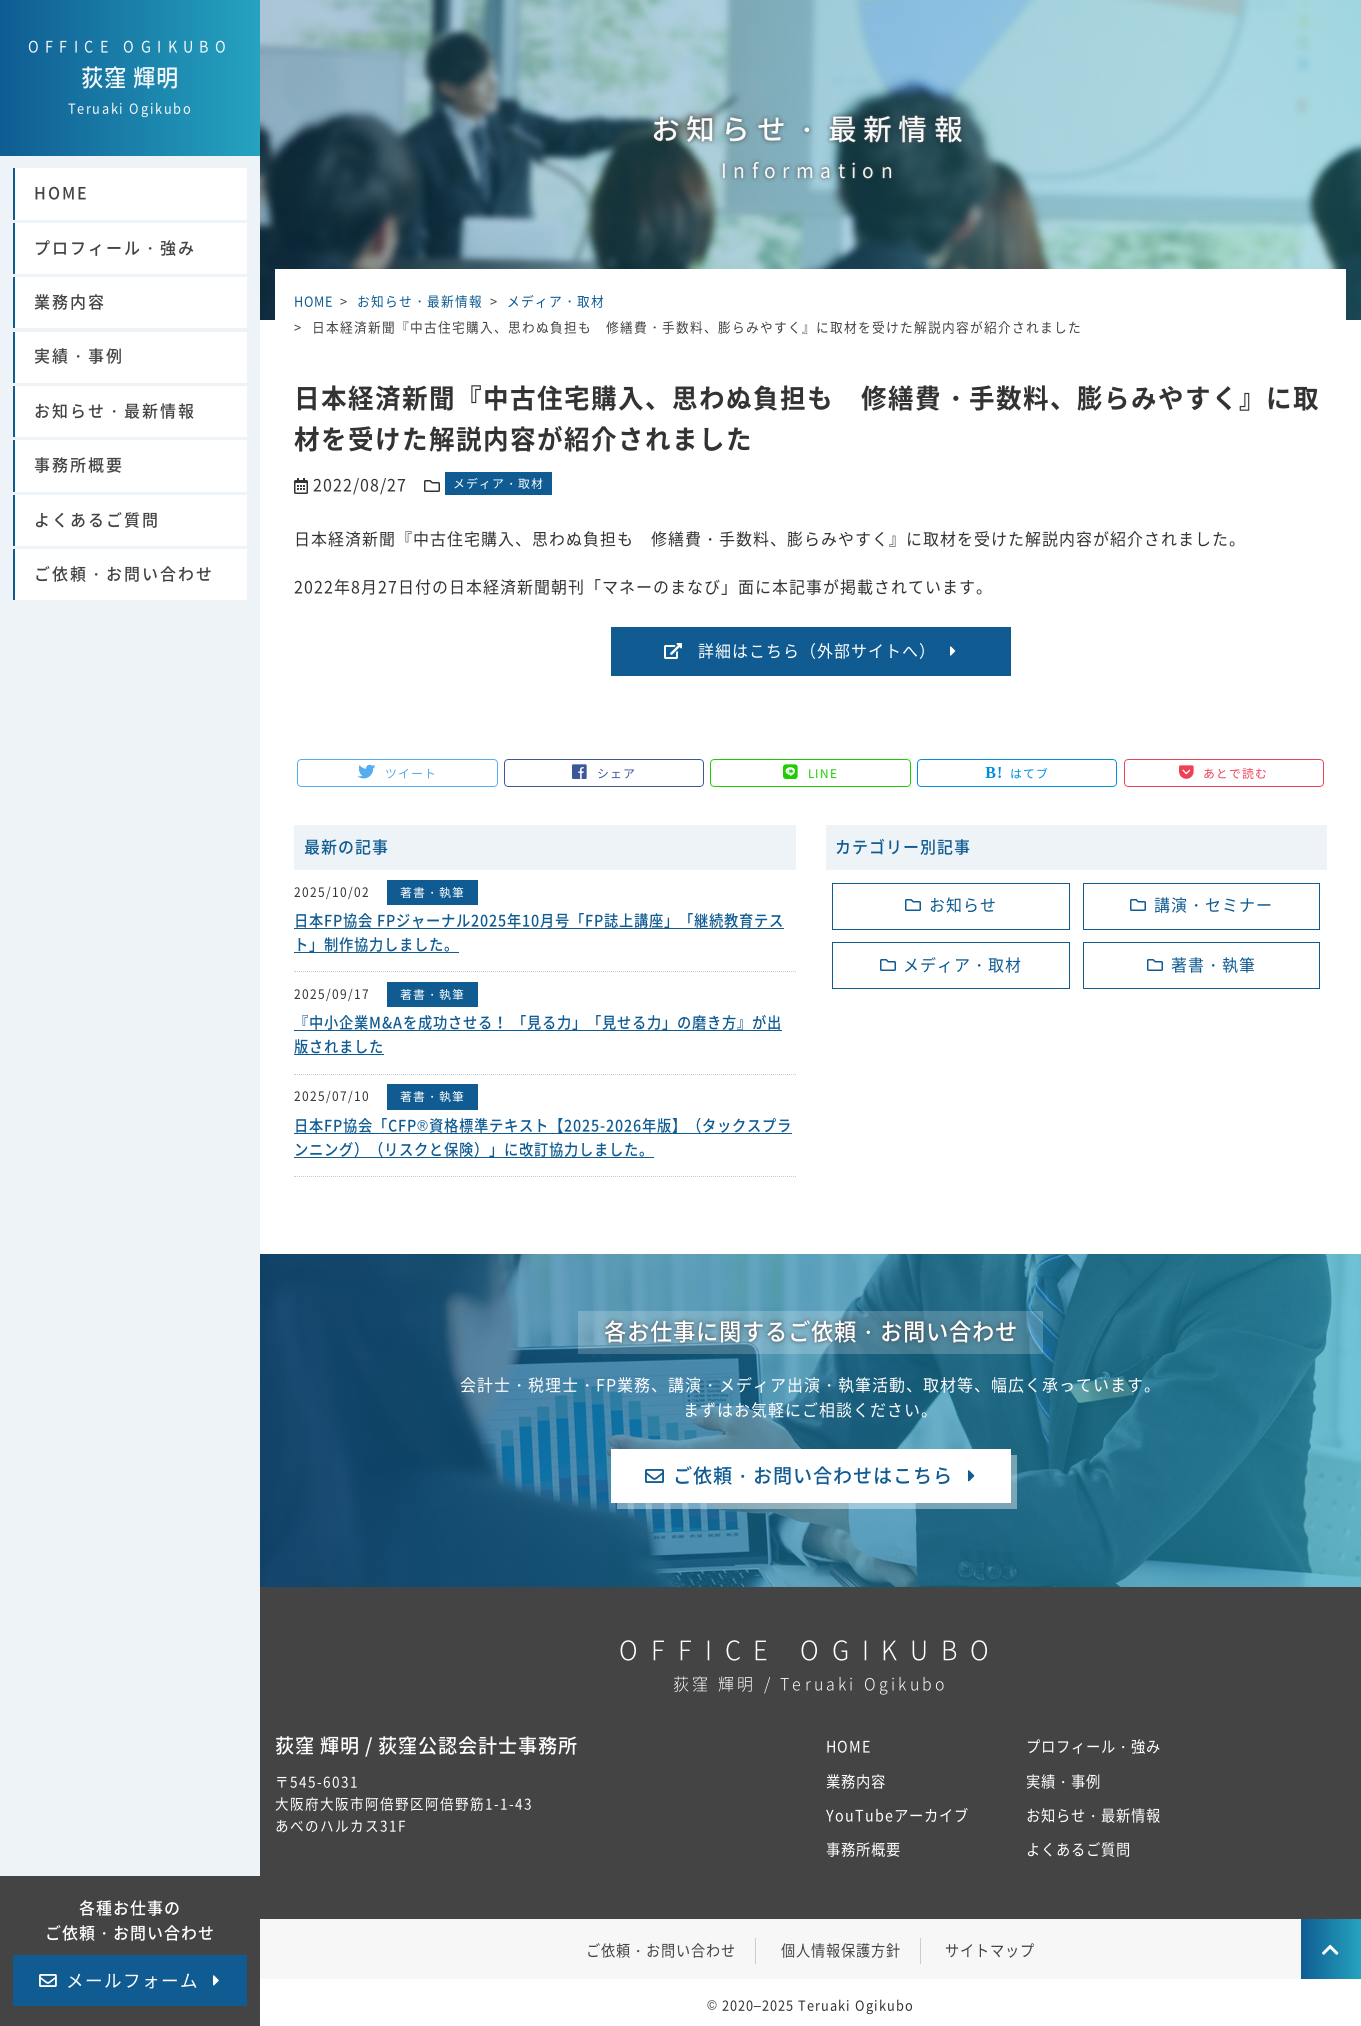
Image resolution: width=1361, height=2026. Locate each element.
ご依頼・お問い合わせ (124, 578)
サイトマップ (990, 1946)
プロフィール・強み (115, 252)
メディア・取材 (498, 483)
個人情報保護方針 (841, 1946)
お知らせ (963, 906)
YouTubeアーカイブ (897, 1811)
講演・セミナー (1213, 906)
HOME (61, 198)
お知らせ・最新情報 (115, 415)
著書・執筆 (432, 892)
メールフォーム (132, 1980)
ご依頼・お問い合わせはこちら (813, 1470)
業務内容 (70, 306)
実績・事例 (79, 361)
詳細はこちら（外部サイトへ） (817, 651)
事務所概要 (79, 469)
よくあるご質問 (97, 524)
